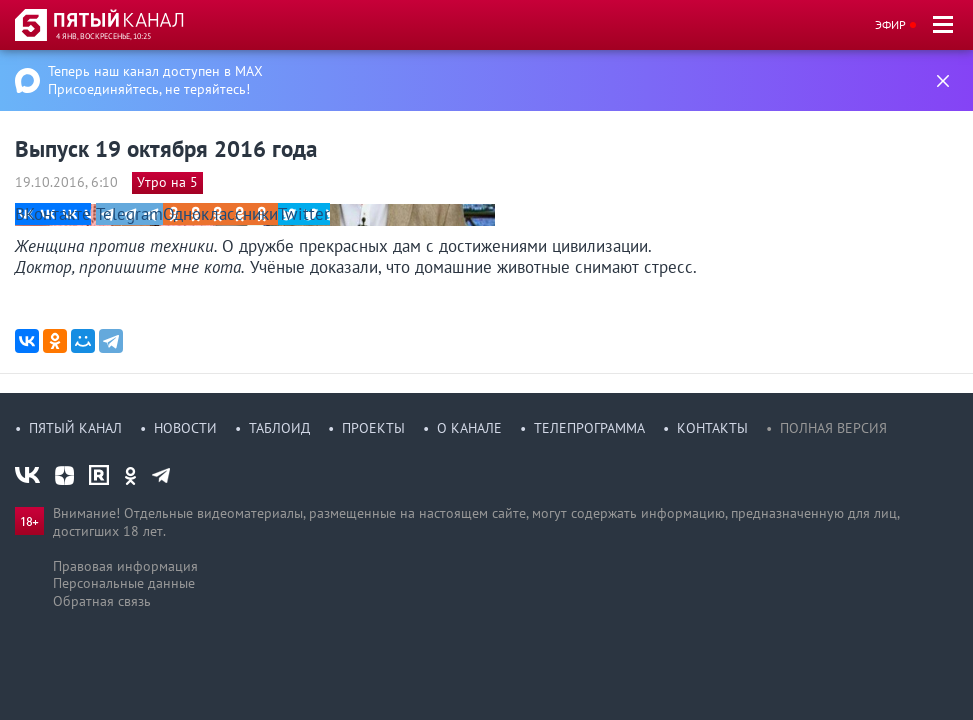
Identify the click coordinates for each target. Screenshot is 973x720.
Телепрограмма (589, 428)
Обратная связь (102, 601)
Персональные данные (124, 583)
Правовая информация (125, 566)
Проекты (373, 428)
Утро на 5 (167, 182)
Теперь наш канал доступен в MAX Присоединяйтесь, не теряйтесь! (155, 80)
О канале (469, 428)
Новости (185, 428)
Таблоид (279, 428)
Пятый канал (75, 428)
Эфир (890, 24)
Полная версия (833, 428)
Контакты (712, 428)
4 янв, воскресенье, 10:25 (103, 36)
